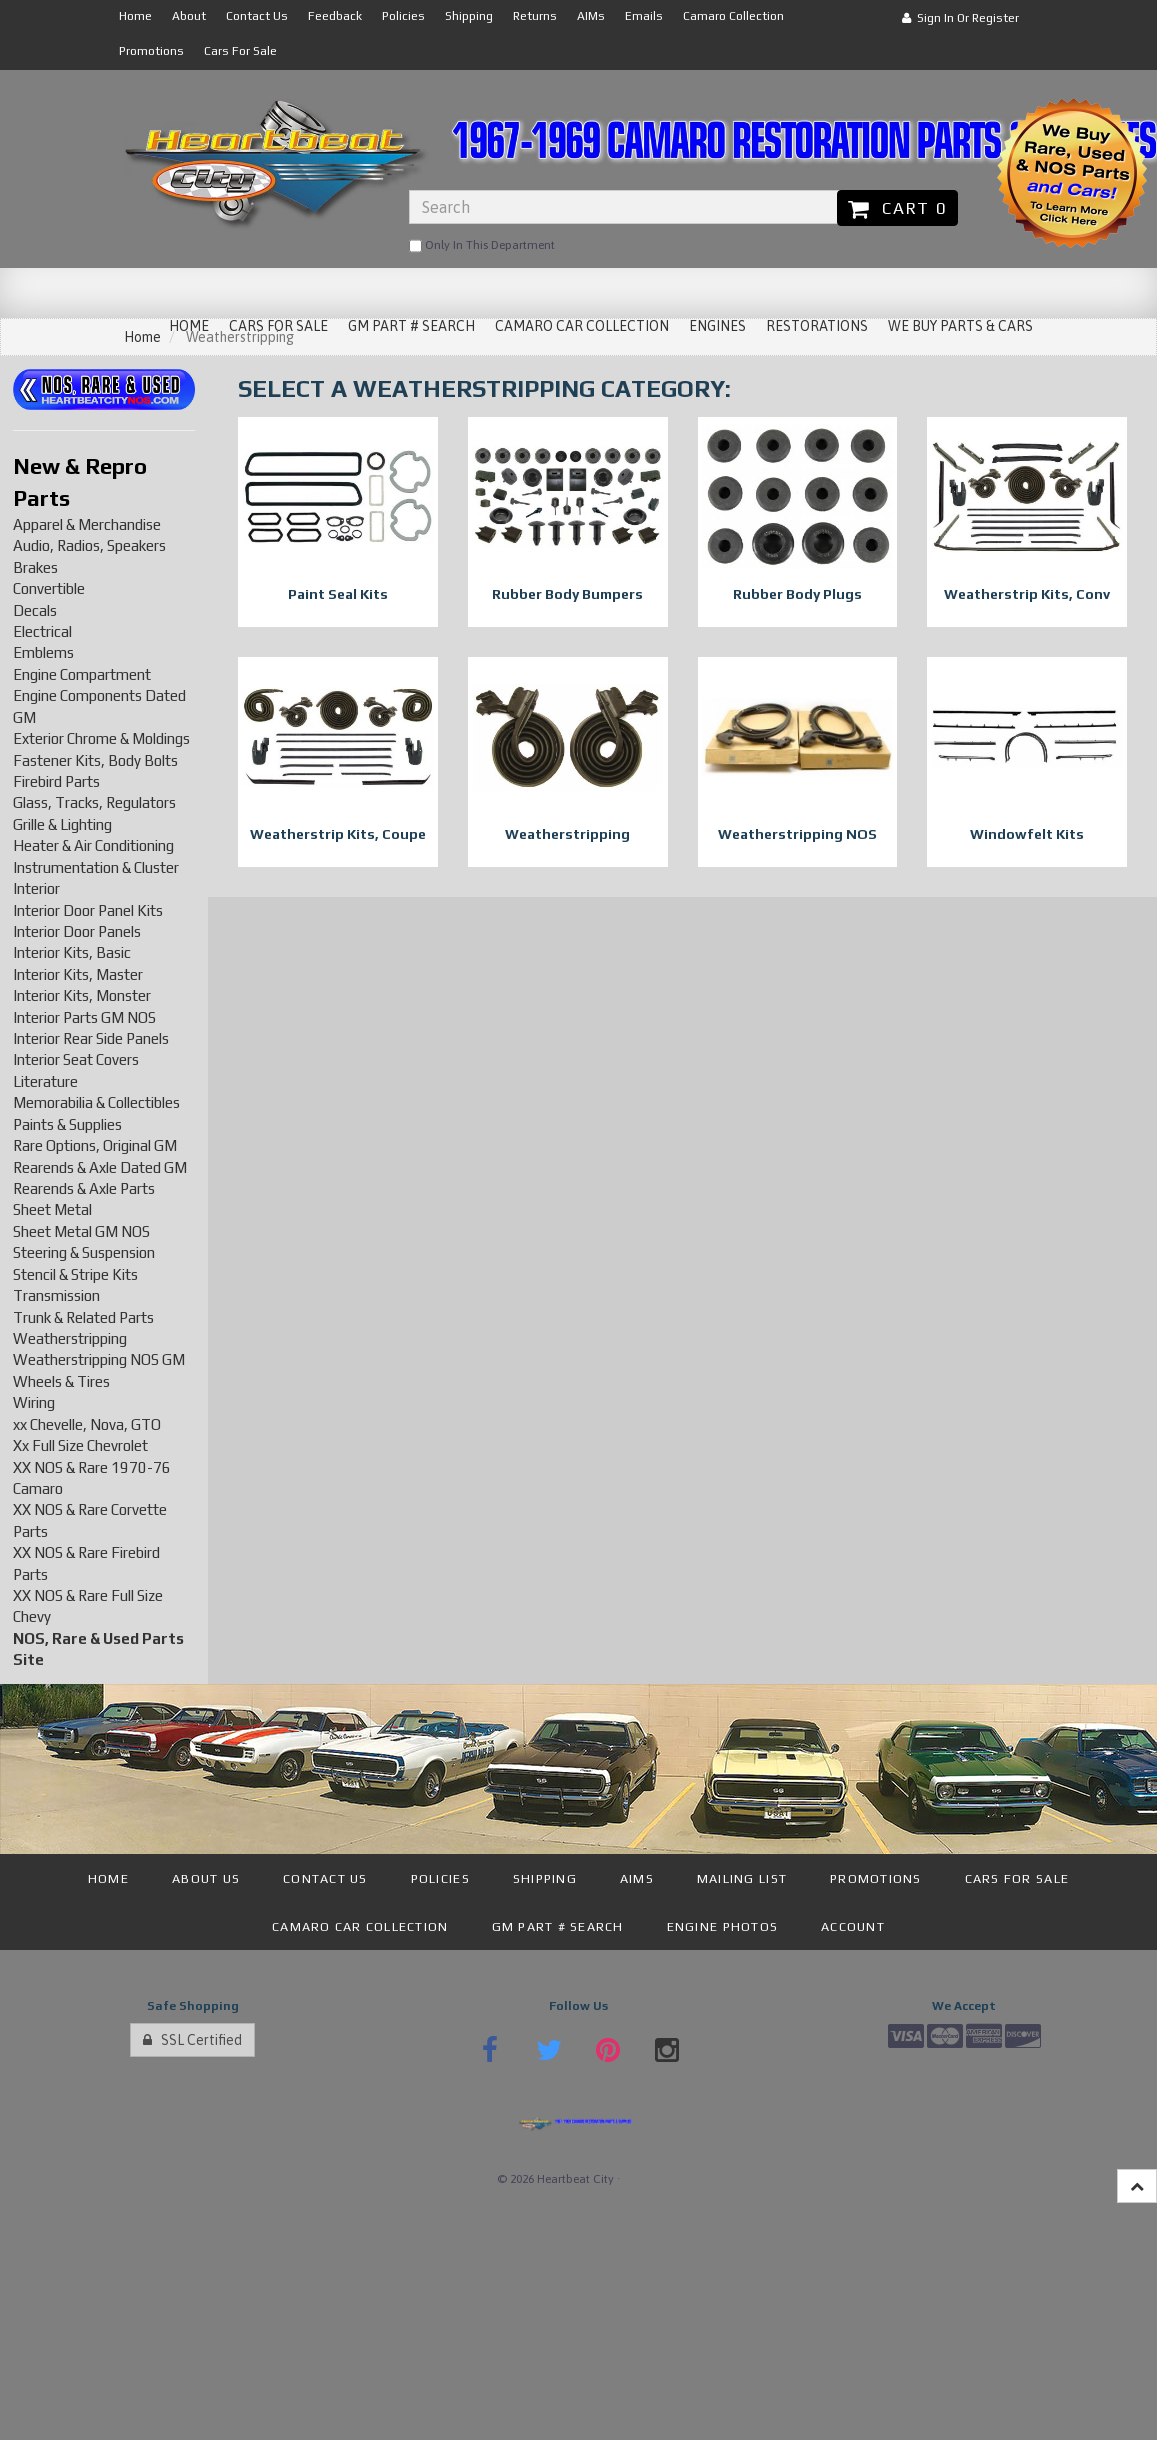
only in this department (482, 246)
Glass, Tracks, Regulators (94, 802)
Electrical (42, 631)
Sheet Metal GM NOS (81, 1231)
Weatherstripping (70, 1338)
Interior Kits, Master (78, 974)
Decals (35, 610)
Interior (36, 888)
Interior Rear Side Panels (91, 1038)
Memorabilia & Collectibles (96, 1102)
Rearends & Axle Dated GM (100, 1167)
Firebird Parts (56, 781)
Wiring (34, 1402)
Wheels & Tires (61, 1381)
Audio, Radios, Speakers (89, 545)
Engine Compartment (82, 674)
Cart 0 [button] (897, 208)
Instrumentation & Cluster (96, 867)
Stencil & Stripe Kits (75, 1274)
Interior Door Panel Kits (88, 910)
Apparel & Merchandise (87, 524)
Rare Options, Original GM (95, 1145)
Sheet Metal (52, 1209)
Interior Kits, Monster (82, 995)
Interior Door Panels (77, 931)
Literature (45, 1081)
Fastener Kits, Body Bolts (95, 760)
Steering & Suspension (84, 1252)
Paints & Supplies (67, 1124)
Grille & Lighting (62, 824)
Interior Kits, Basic (72, 952)
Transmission (56, 1295)
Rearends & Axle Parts (84, 1188)
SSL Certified (192, 2040)
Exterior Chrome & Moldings (101, 738)
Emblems (43, 652)
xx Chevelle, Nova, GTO (87, 1424)
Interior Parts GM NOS (84, 1017)
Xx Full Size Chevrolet (80, 1445)
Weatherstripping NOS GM (99, 1359)
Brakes (35, 567)
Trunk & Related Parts (83, 1317)
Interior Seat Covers (76, 1059)
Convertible (49, 588)
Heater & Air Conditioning (93, 845)
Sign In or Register (960, 18)
